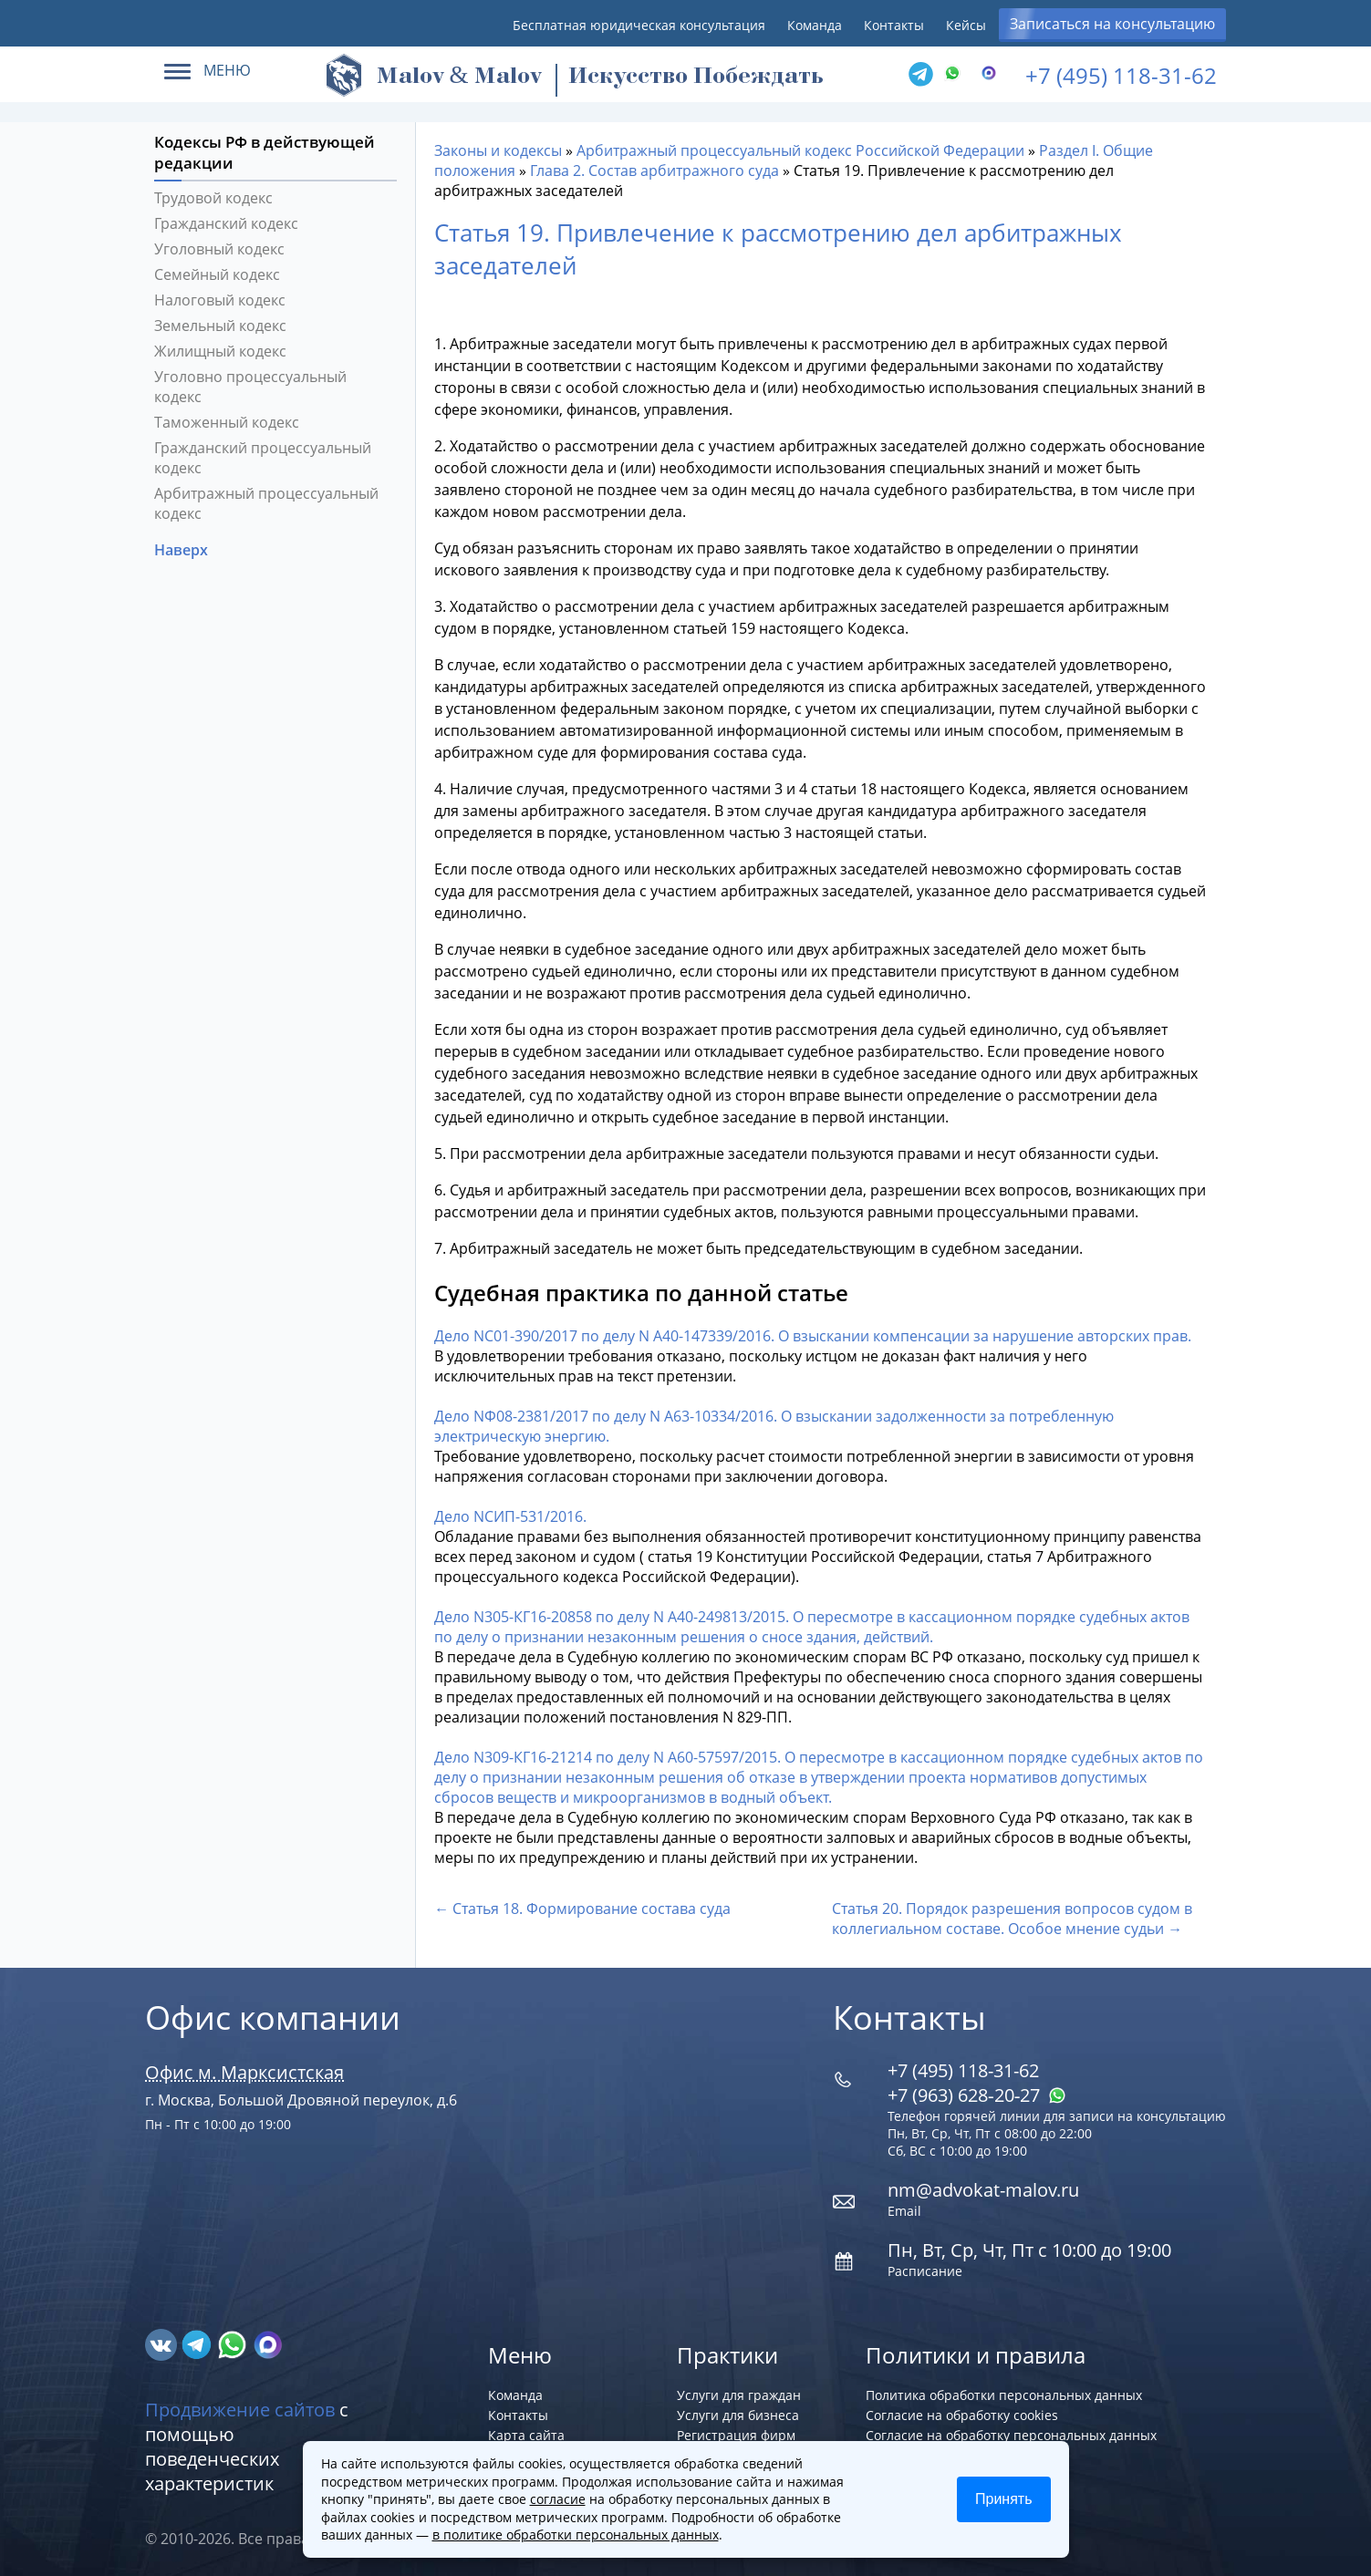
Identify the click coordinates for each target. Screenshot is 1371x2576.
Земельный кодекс (220, 326)
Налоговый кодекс (220, 300)
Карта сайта (526, 2435)
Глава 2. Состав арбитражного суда (654, 170)
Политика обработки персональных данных (1004, 2395)
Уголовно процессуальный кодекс (250, 387)
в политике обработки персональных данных (575, 2534)
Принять (1004, 2499)
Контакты (894, 25)
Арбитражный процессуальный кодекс (266, 503)
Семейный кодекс (217, 274)
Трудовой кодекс (213, 198)
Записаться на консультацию (1112, 24)
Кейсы (966, 25)
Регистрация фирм (736, 2435)
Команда (814, 25)
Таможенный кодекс (226, 422)
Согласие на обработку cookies (962, 2415)
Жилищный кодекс (220, 351)
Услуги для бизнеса (738, 2415)
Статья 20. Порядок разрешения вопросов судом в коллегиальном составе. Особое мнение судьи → (1012, 1918)
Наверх (183, 550)
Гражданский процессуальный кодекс (262, 458)
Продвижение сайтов (240, 2409)
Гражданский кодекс (226, 223)
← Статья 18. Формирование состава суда (582, 1908)
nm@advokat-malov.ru (983, 2190)
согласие (558, 2499)
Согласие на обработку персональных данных (1011, 2435)
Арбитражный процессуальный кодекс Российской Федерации (800, 150)
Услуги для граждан (739, 2395)
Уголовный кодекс (219, 249)
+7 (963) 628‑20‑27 (977, 2095)
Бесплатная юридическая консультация (639, 25)
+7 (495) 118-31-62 (1121, 75)
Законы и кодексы (498, 150)
